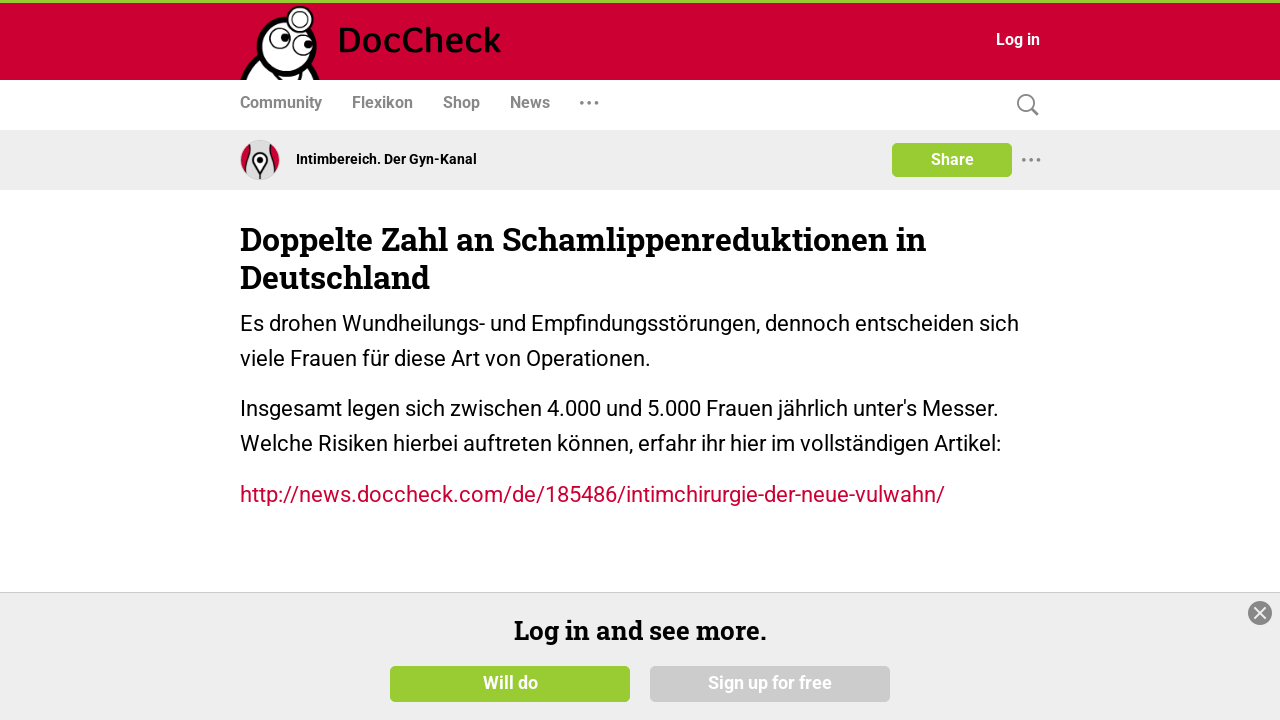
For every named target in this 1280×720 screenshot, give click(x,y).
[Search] (1023, 105)
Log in (1018, 39)
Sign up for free (770, 682)
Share (952, 159)
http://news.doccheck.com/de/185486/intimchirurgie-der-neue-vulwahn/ (592, 494)
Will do (510, 682)
